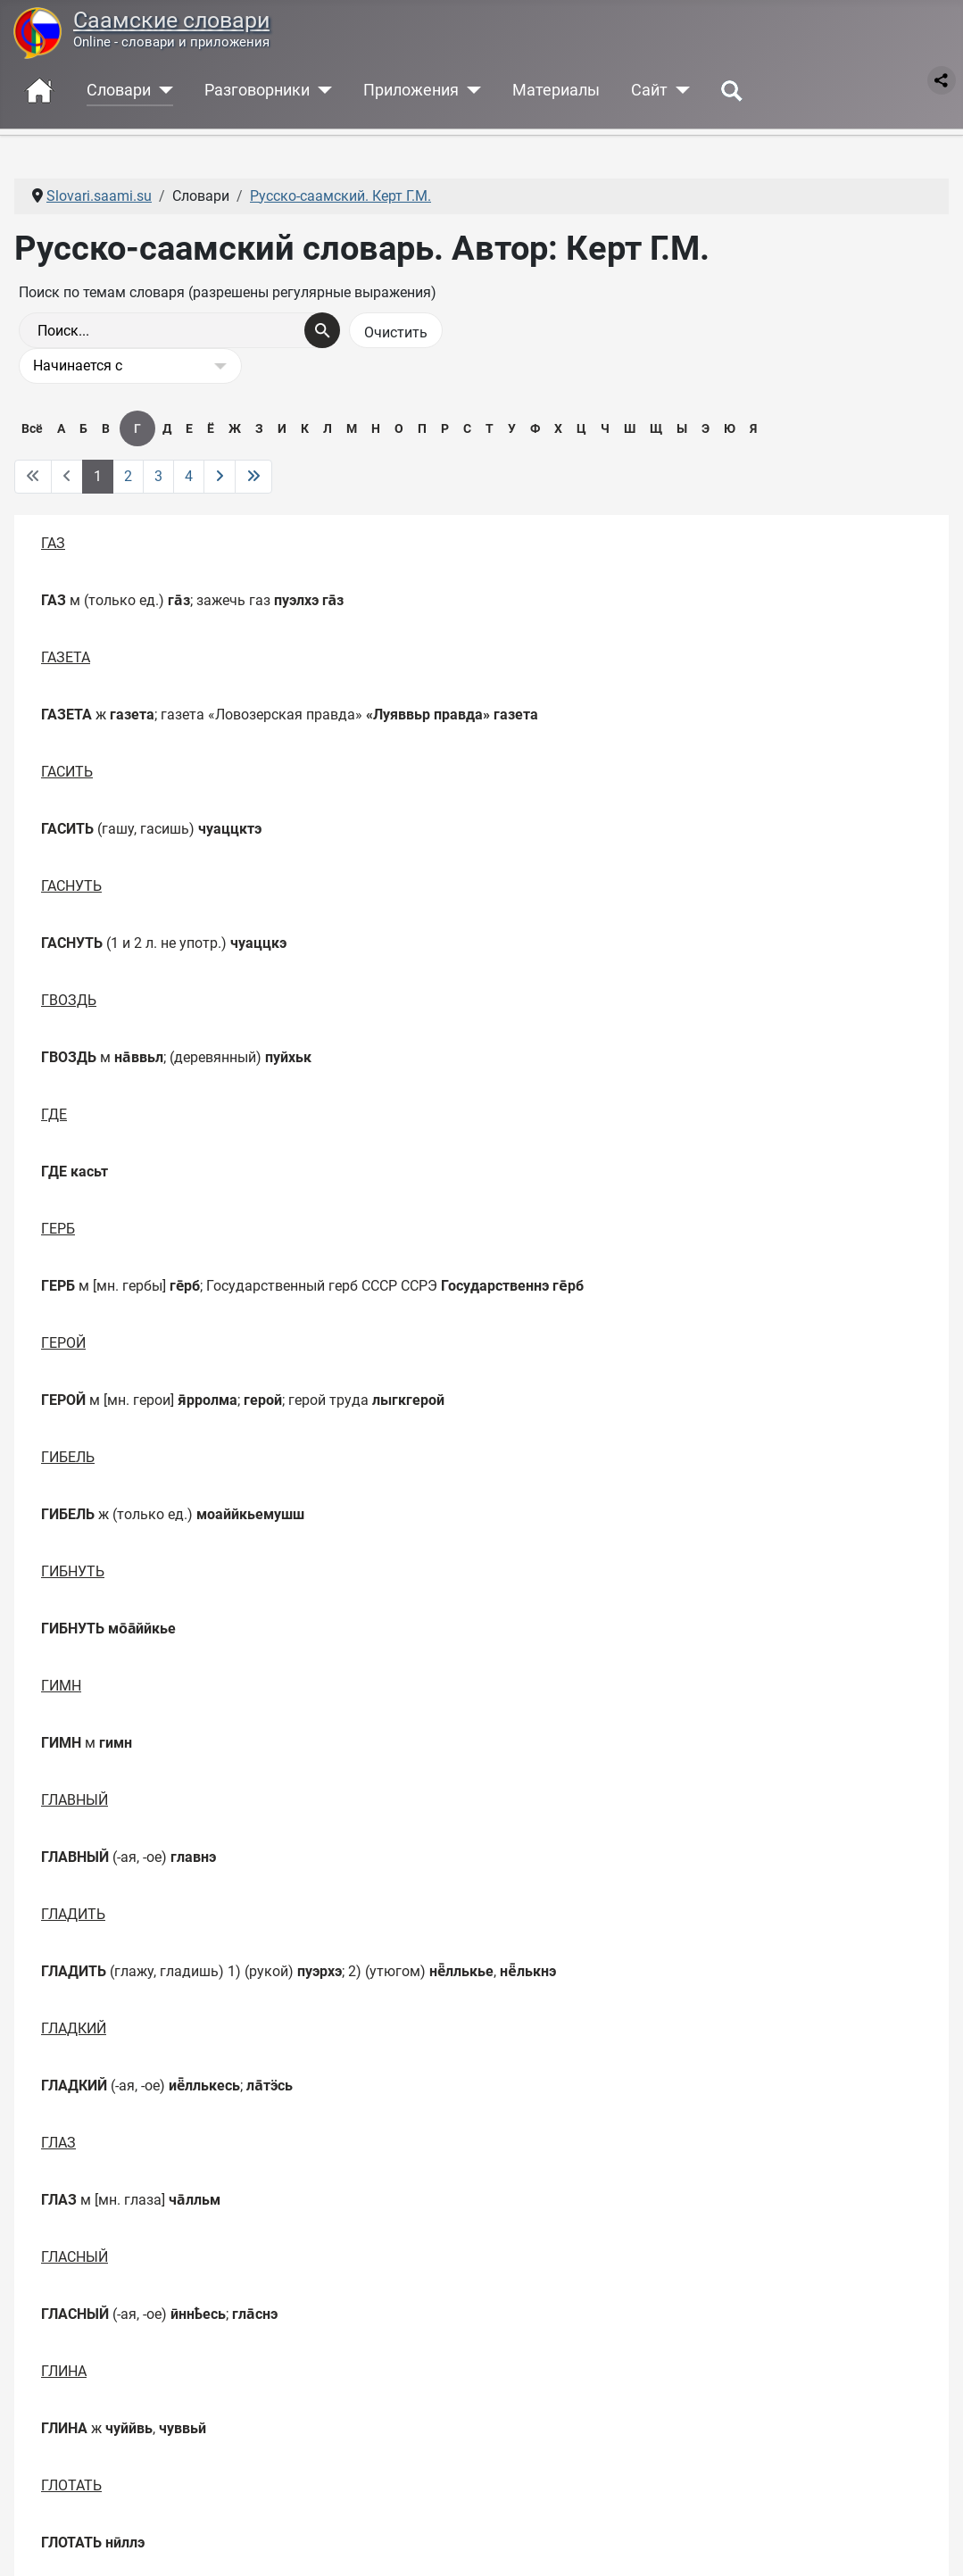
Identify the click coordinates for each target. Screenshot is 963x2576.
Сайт (649, 90)
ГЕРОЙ (63, 1342)
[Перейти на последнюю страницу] (253, 477)
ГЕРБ (58, 1228)
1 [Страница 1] (98, 476)
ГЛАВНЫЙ (74, 1799)
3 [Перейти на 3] (158, 476)
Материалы (556, 90)
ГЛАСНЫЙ (74, 2256)
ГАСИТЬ (67, 771)
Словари (119, 90)
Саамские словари (171, 20)
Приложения (411, 90)
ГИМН (61, 1685)
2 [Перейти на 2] (128, 476)
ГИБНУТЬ (72, 1571)
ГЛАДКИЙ (73, 2028)
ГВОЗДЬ (68, 1000)
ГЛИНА (64, 2371)
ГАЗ (53, 543)
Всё (32, 428)
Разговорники (257, 90)
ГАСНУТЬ (71, 885)
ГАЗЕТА (65, 657)
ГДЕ (54, 1114)
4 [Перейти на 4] (189, 476)
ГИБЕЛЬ (68, 1457)
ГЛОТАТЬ (71, 2485)
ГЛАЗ (58, 2142)
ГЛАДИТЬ (73, 1914)
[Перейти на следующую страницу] (219, 477)
